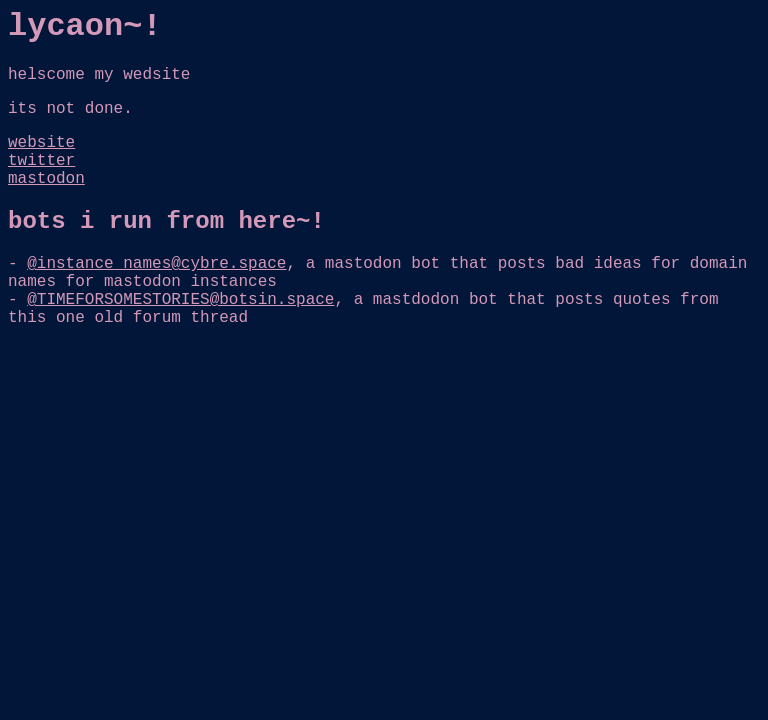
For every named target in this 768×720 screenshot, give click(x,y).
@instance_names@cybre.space (156, 264)
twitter (41, 161)
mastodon (46, 179)
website (41, 143)
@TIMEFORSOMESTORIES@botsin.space (180, 300)
